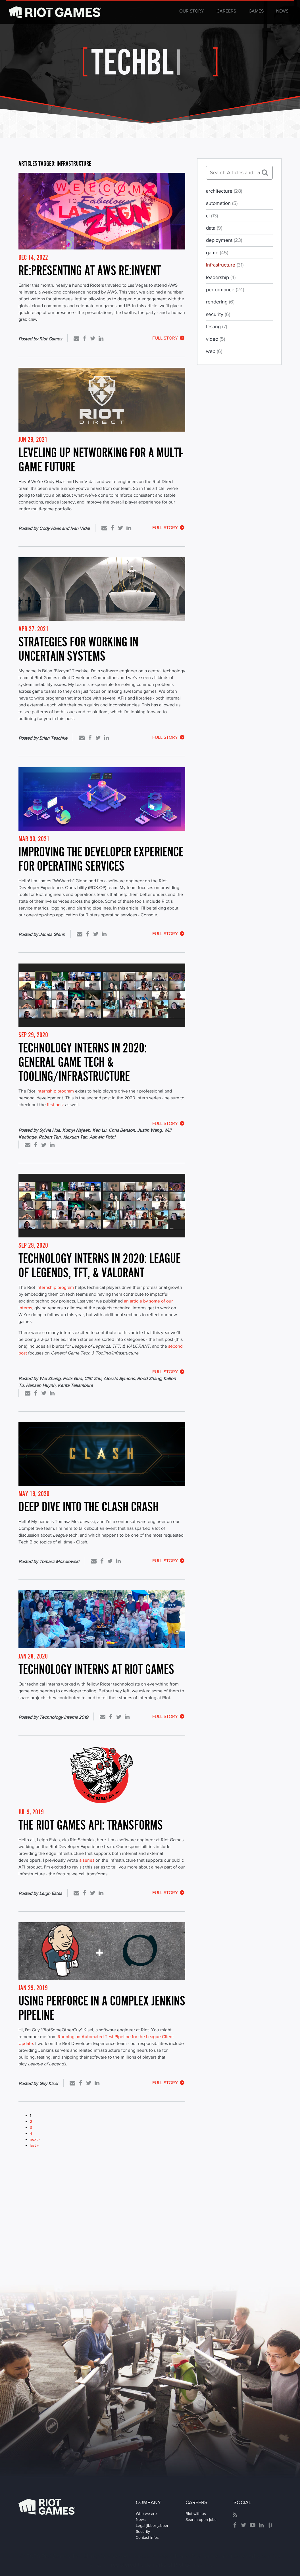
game (217, 252)
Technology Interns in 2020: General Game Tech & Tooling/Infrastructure (82, 1062)
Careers (226, 11)
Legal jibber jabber (152, 2525)
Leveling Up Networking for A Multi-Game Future (100, 459)
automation (222, 203)
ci (212, 216)
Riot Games (46, 2507)
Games (256, 11)
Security (143, 2531)
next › (35, 2139)
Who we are (146, 2513)
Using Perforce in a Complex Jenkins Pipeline (101, 2008)
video (215, 339)
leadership (221, 277)
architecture (224, 191)
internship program (55, 1091)
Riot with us (196, 2513)
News (282, 11)
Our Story (191, 11)
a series (86, 1860)
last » (34, 2145)
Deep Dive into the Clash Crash (88, 1506)
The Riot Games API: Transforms (90, 1825)
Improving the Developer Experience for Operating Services (101, 858)
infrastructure (224, 265)
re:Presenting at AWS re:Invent (89, 270)
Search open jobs (201, 2519)
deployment (224, 240)
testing (216, 326)
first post (55, 1104)
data (214, 228)
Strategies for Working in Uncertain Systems (78, 648)
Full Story (168, 338)
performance (225, 289)
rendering (220, 302)
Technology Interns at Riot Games (96, 1669)
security (218, 314)
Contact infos (147, 2537)
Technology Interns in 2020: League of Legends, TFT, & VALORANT (99, 1265)
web (214, 351)
